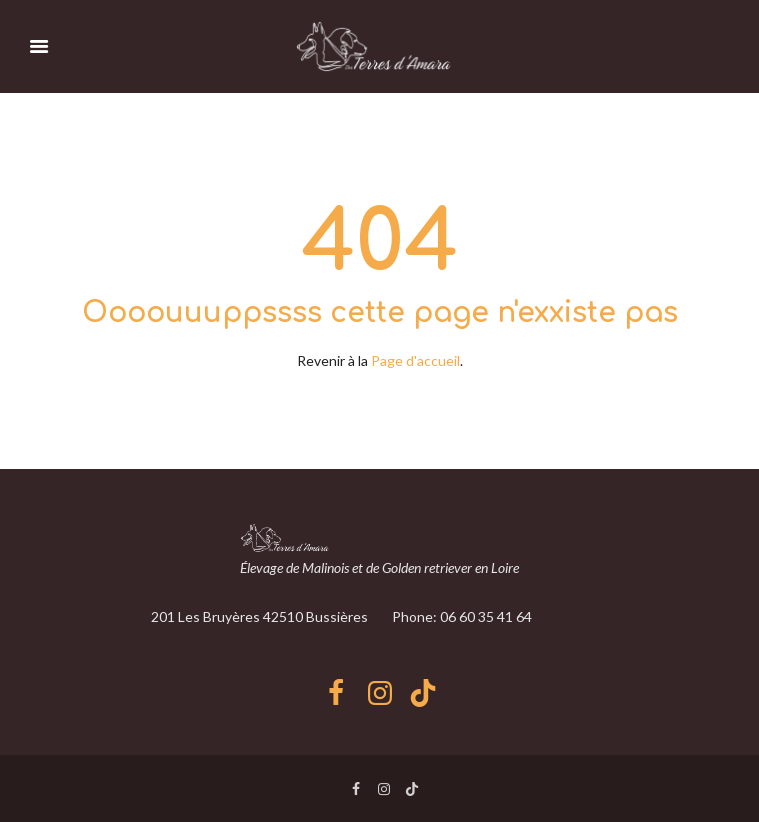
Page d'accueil (415, 360)
